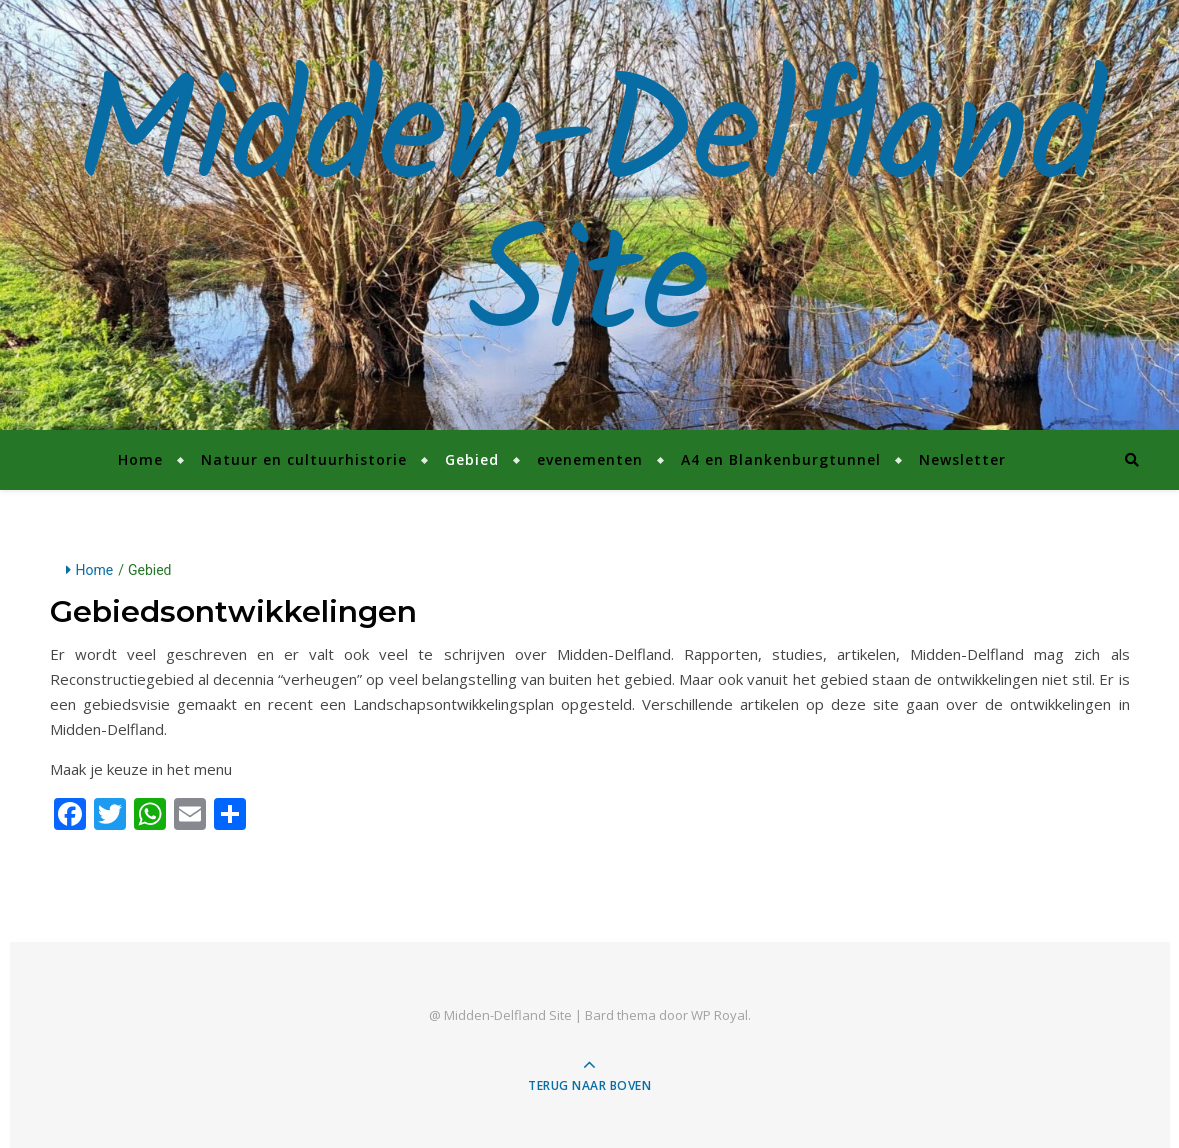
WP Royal (719, 1015)
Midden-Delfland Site (590, 215)
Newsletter (962, 459)
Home (140, 459)
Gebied (472, 459)
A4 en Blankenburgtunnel (781, 459)
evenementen (590, 459)
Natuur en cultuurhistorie (304, 459)
